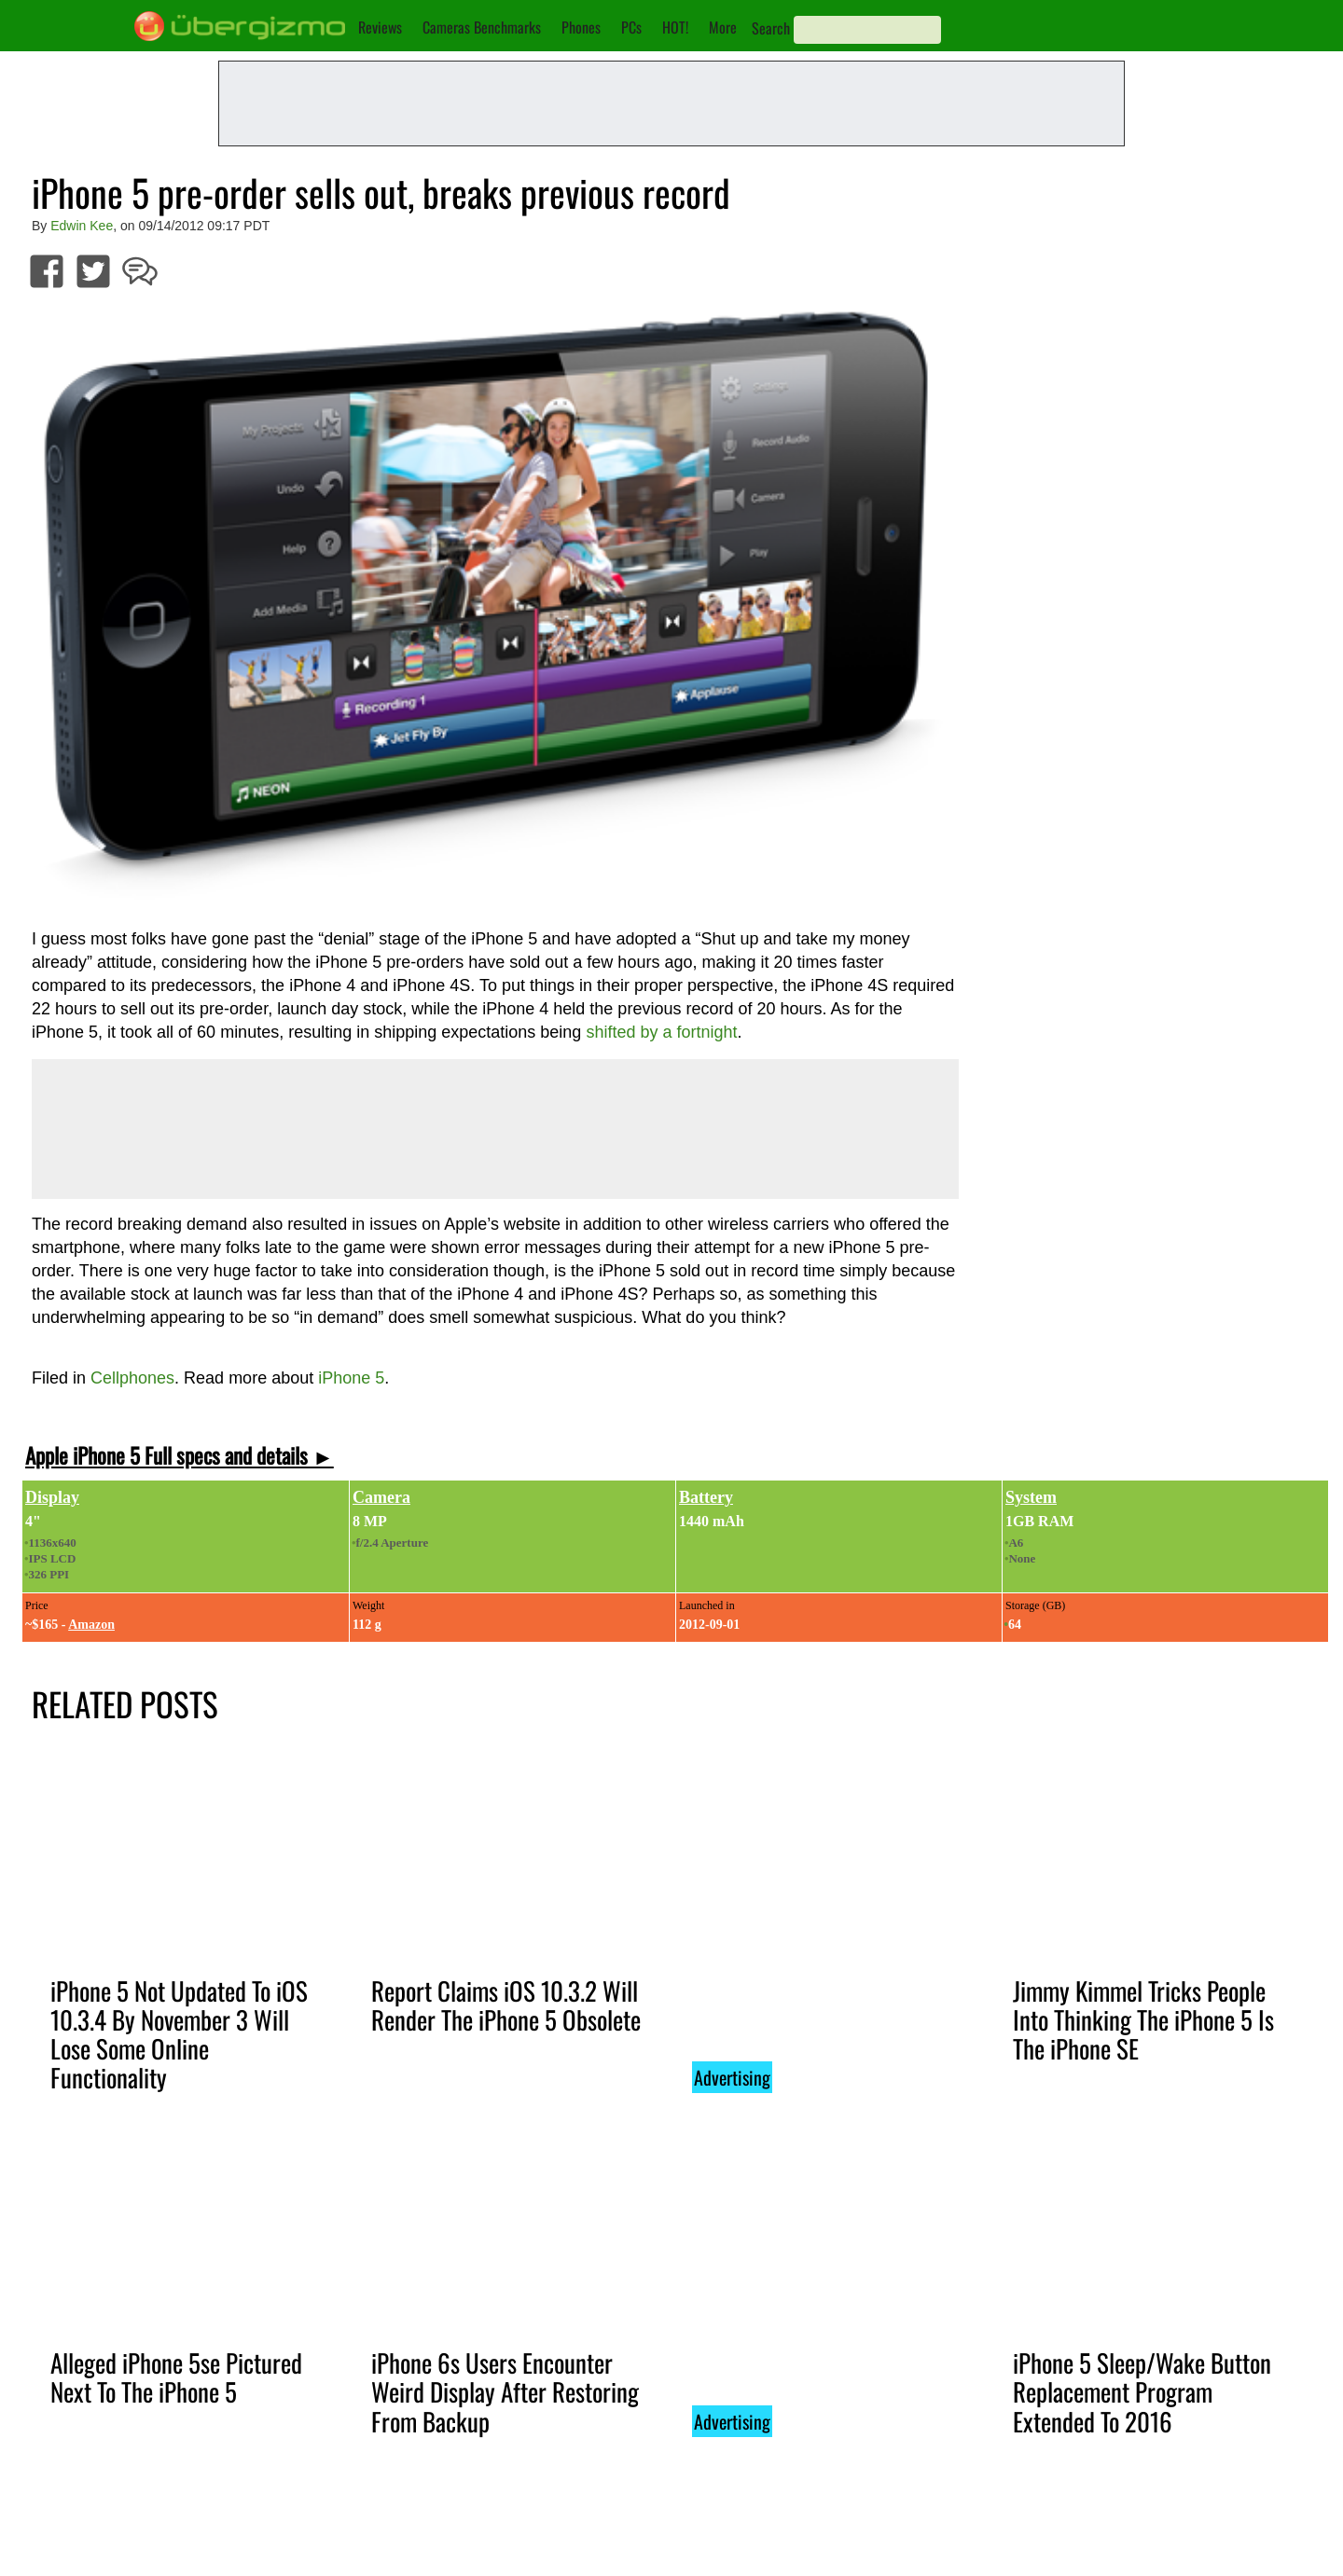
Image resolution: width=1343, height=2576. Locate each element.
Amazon (91, 1625)
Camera (381, 1497)
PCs (631, 27)
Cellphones (132, 1378)
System (1031, 1497)
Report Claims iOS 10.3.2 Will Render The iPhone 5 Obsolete (506, 2005)
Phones (581, 27)
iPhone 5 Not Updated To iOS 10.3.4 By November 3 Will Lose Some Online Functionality (179, 2034)
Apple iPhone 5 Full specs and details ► (179, 1455)
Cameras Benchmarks (481, 27)
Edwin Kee (81, 225)
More (723, 27)
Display (52, 1497)
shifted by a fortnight (661, 1032)
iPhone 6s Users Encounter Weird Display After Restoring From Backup (505, 2391)
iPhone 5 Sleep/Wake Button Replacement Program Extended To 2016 (1142, 2391)
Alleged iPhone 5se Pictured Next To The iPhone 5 (176, 2377)
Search (771, 28)
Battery (706, 1497)
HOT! (675, 27)
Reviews (380, 27)
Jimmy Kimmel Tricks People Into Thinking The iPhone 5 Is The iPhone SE (1143, 2019)
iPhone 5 (351, 1378)
